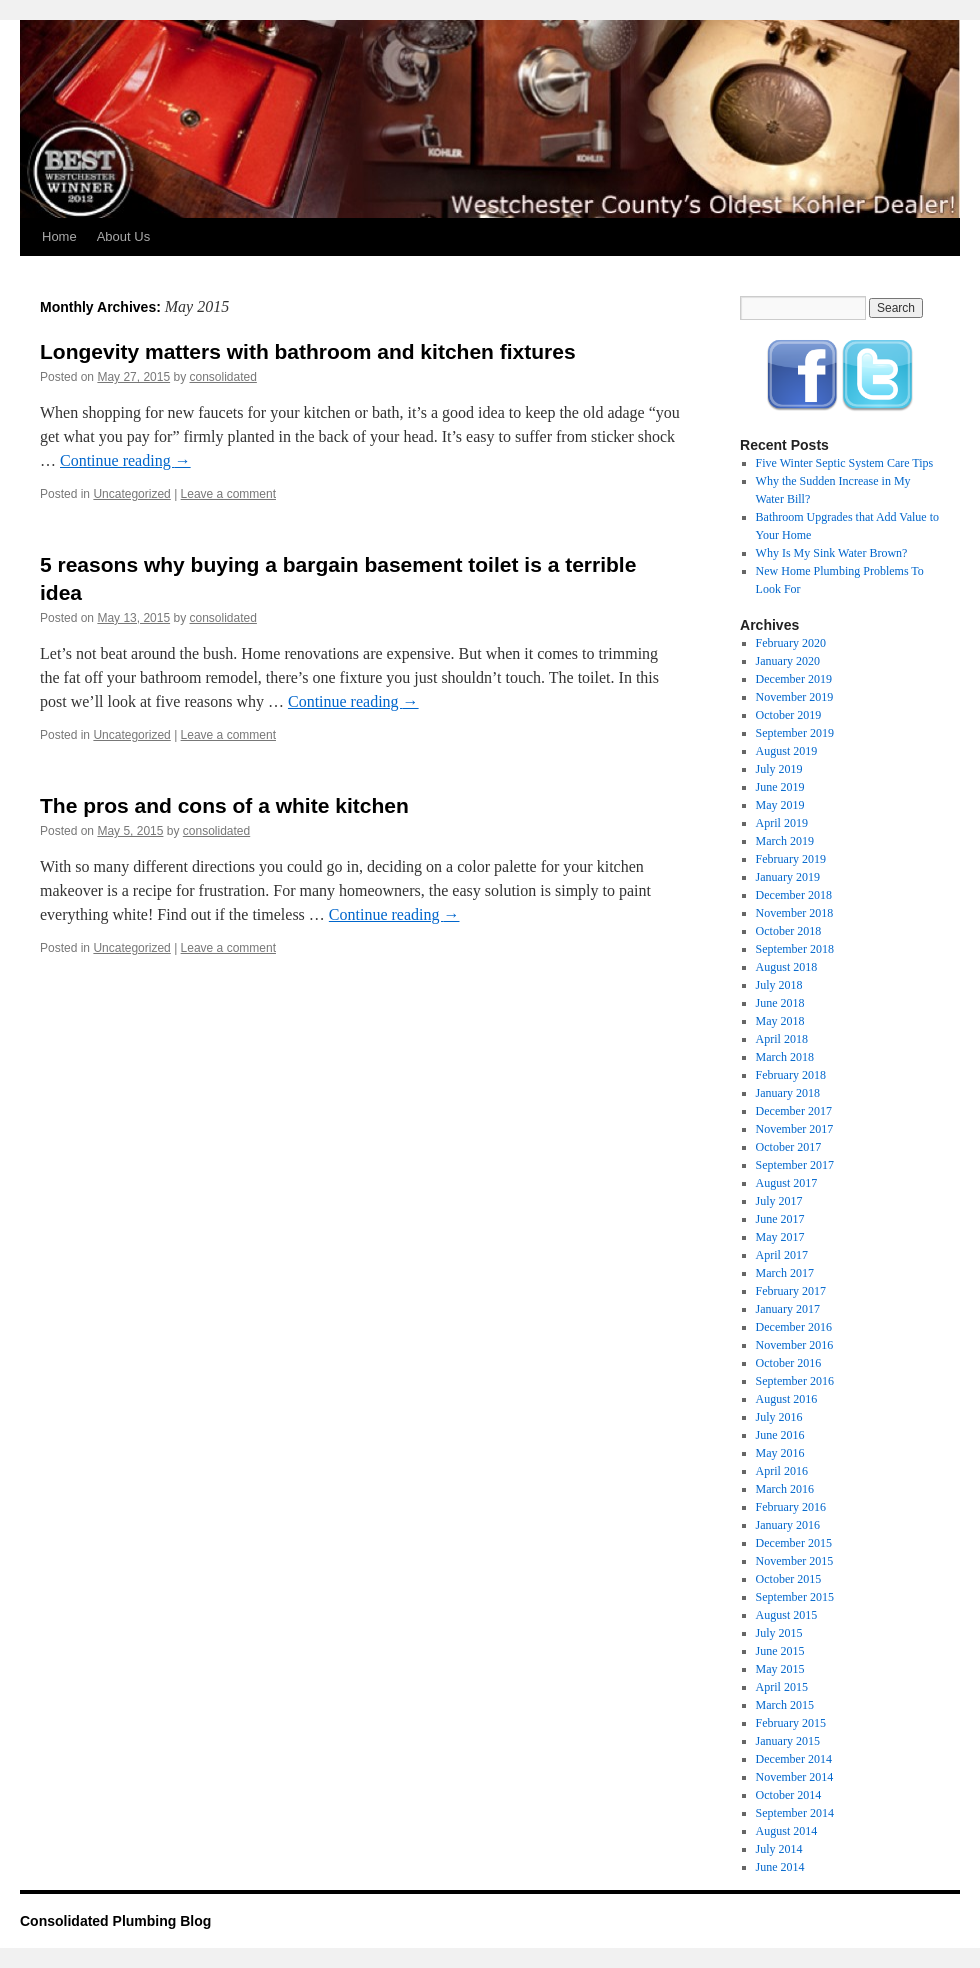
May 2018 (780, 1021)
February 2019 (791, 859)
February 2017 (791, 1291)
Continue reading (125, 460)
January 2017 (788, 1309)
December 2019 (794, 679)
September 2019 (795, 733)
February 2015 (791, 1723)
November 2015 (795, 1561)
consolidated (222, 377)
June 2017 (780, 1219)
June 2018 (780, 1003)
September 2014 (795, 1813)
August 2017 (787, 1183)
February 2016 (791, 1507)
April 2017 (782, 1255)
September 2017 (795, 1165)
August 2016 (787, 1399)
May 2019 (780, 805)
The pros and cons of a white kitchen (224, 805)
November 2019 (795, 697)
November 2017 (795, 1129)
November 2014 (795, 1777)
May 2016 (780, 1453)
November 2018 (795, 913)
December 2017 (794, 1111)
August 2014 (787, 1831)
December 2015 (794, 1543)
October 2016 (789, 1363)
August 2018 (787, 967)
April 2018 (782, 1039)
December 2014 (794, 1759)
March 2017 (785, 1273)
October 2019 (789, 715)
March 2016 (785, 1489)
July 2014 (779, 1849)
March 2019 (785, 841)
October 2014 (789, 1795)
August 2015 (787, 1615)
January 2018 (788, 1093)
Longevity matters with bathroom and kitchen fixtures (308, 351)
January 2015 (788, 1741)
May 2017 (780, 1237)
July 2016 (779, 1417)
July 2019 (779, 769)
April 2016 (782, 1471)
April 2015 (782, 1687)
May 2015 (780, 1669)
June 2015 (780, 1651)
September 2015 (795, 1597)
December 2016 (794, 1327)
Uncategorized (131, 494)
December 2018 (794, 895)
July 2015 (779, 1633)
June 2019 (780, 787)
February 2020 (791, 643)
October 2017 (789, 1147)
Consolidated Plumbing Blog (115, 1921)
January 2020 (788, 661)
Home (59, 236)
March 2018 (785, 1057)
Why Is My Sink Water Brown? (832, 553)
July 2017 (779, 1201)
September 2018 (795, 949)
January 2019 (788, 877)
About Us (123, 236)
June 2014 (780, 1867)
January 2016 (788, 1525)
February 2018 (791, 1075)
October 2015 (789, 1579)
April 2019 (782, 823)
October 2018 (789, 931)
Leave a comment (228, 494)
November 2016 (795, 1345)
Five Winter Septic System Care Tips (845, 463)
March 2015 (785, 1705)
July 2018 (779, 985)
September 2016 (795, 1381)
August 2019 (787, 751)
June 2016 (780, 1435)
